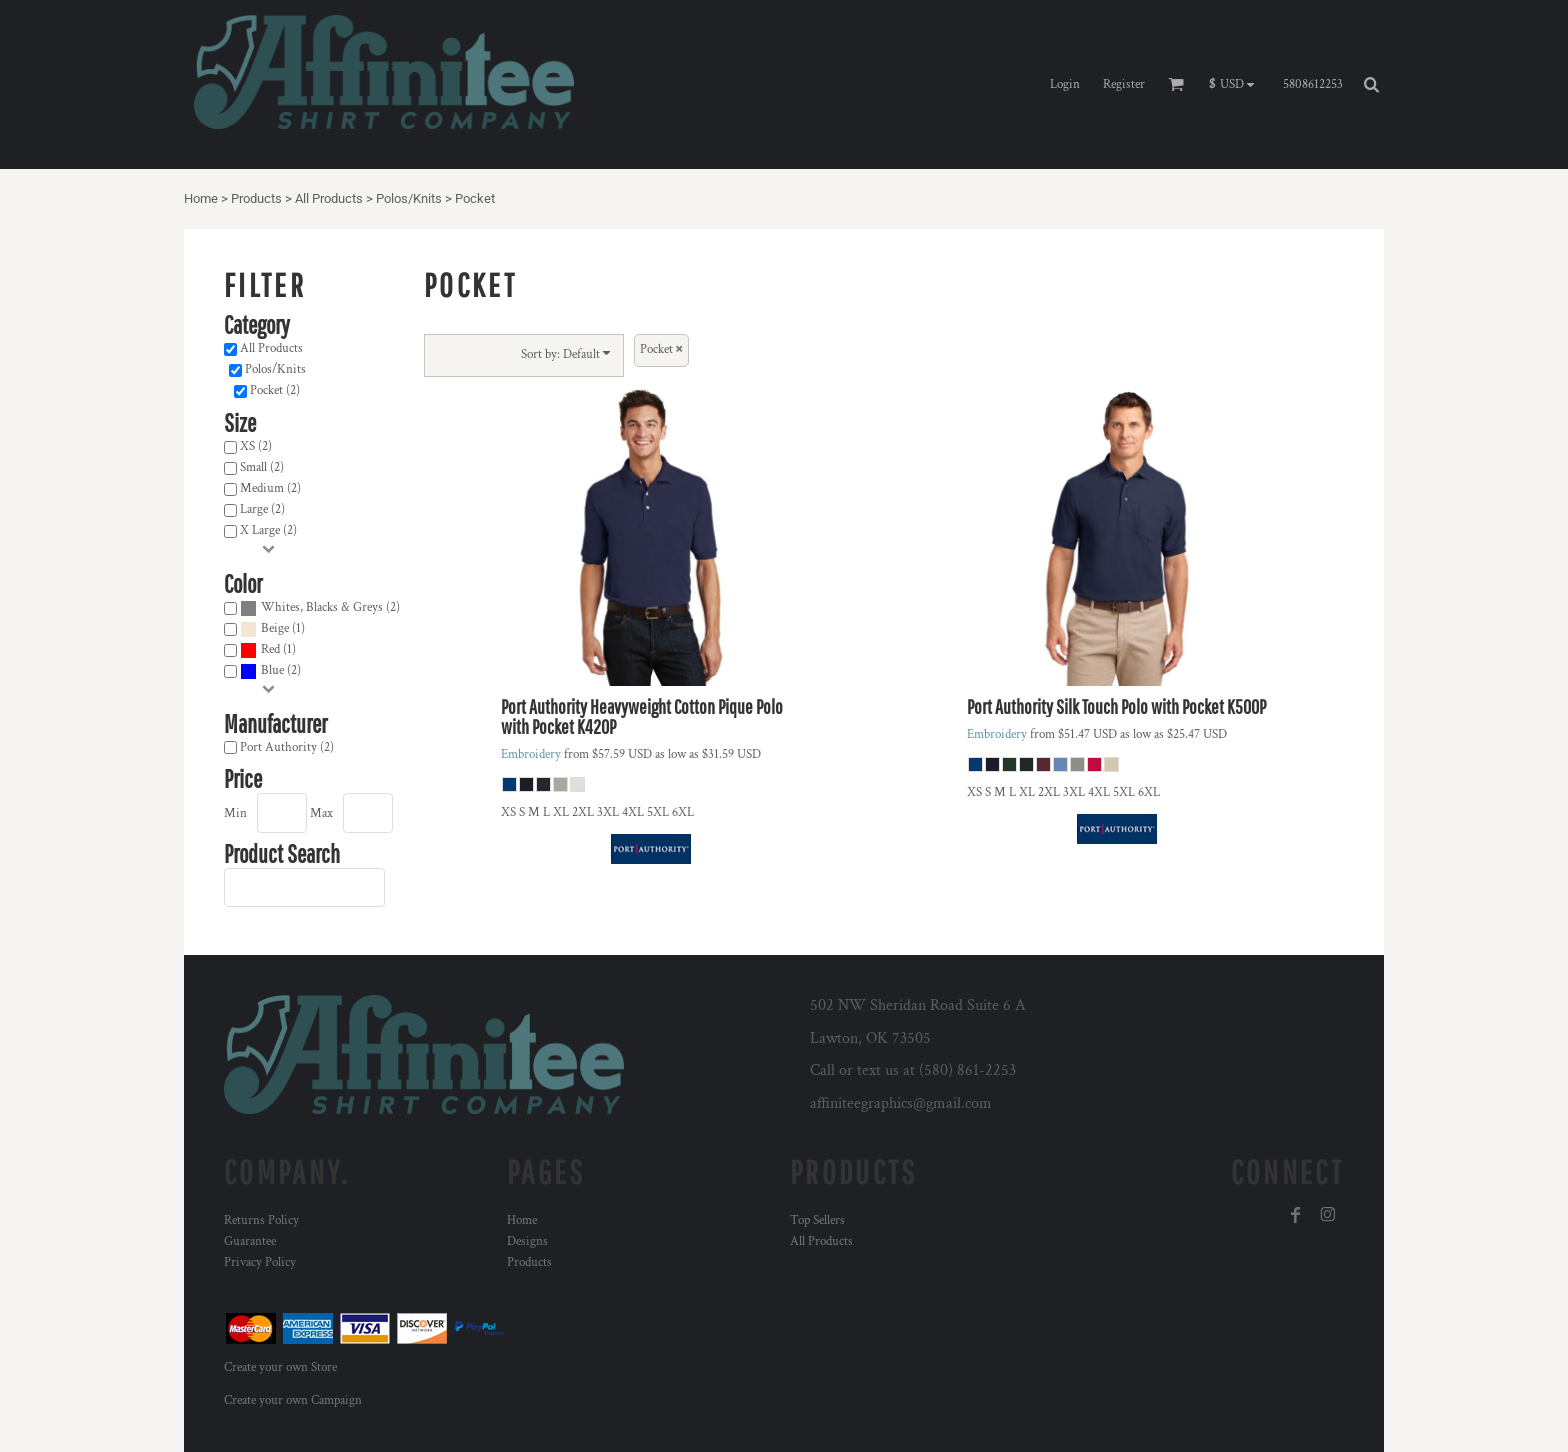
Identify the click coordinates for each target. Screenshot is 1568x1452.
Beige (275, 628)
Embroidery (531, 754)
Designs (527, 1241)
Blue (272, 670)
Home (201, 198)
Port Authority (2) (287, 747)
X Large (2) (268, 530)
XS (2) (256, 446)
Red (270, 649)
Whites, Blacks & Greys (322, 607)
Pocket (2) (275, 390)
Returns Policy (261, 1220)
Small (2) (262, 467)
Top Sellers (817, 1220)
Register (1124, 84)
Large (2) (262, 509)
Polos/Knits (409, 198)
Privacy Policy (260, 1262)
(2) (320, 608)
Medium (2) (270, 488)
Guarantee (250, 1241)
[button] (1236, 85)
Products (256, 198)
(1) (272, 629)
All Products (329, 198)
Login (1065, 84)
